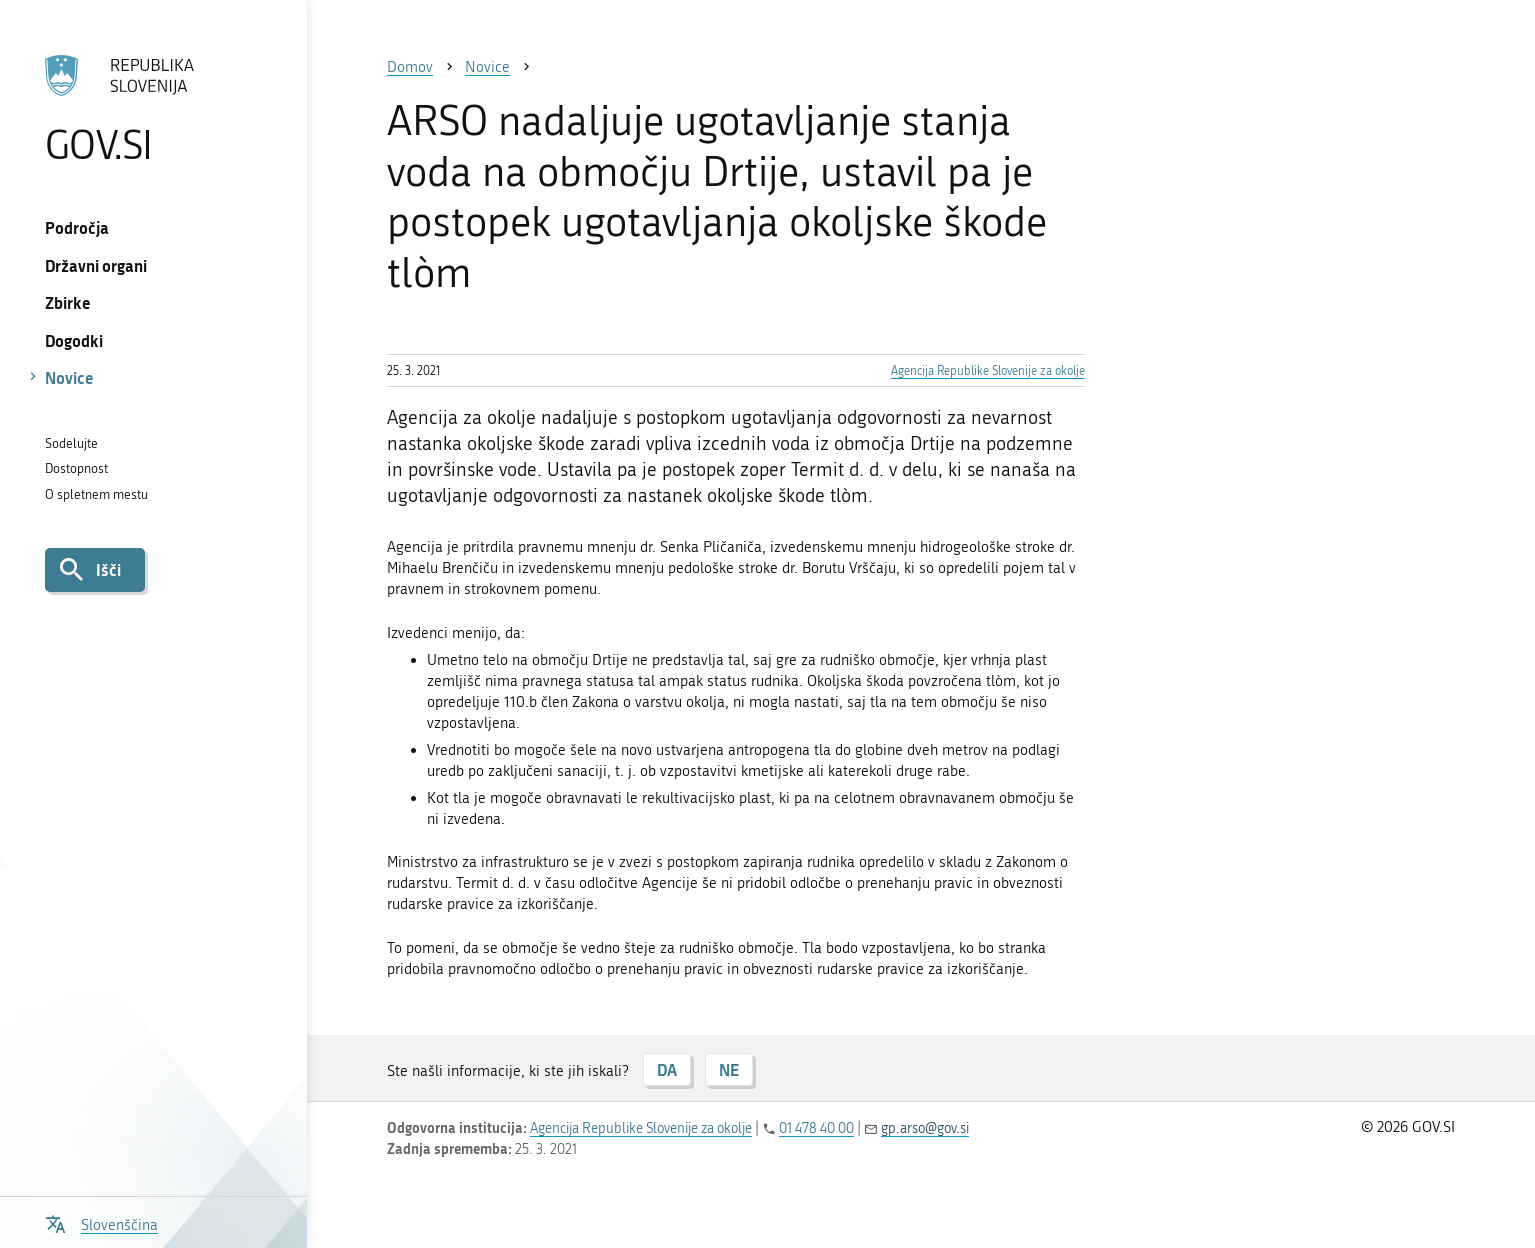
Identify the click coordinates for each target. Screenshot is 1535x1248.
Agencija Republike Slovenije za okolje (988, 371)
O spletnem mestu (96, 494)
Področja (77, 227)
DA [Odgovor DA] (667, 1069)
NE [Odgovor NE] (729, 1069)
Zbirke (68, 302)
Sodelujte (71, 443)
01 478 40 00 (816, 1128)
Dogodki (74, 340)
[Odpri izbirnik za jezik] (101, 1222)
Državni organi (96, 265)
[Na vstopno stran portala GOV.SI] (153, 109)
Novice (69, 377)
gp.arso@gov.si (925, 1128)
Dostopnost (76, 468)
